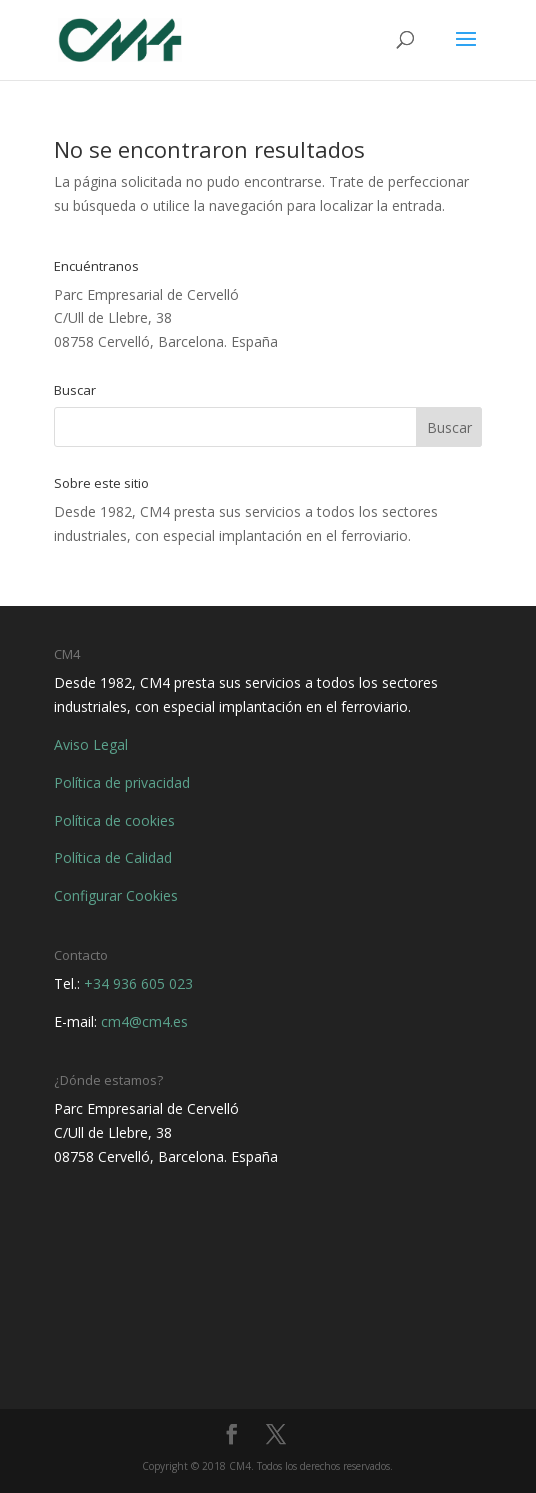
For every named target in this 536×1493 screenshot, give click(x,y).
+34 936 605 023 (138, 983)
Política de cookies (114, 820)
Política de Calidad (113, 857)
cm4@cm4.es (144, 1021)
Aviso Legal (91, 744)
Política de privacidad (122, 782)
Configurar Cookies (116, 895)
